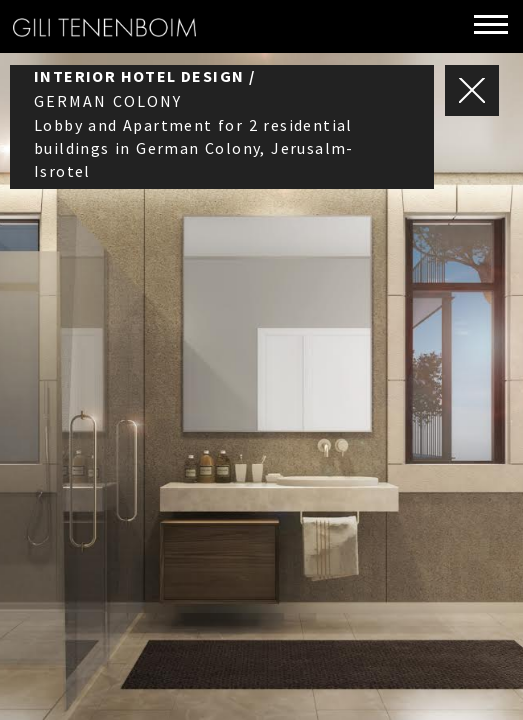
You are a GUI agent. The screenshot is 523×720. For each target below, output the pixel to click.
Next (459, 309)
